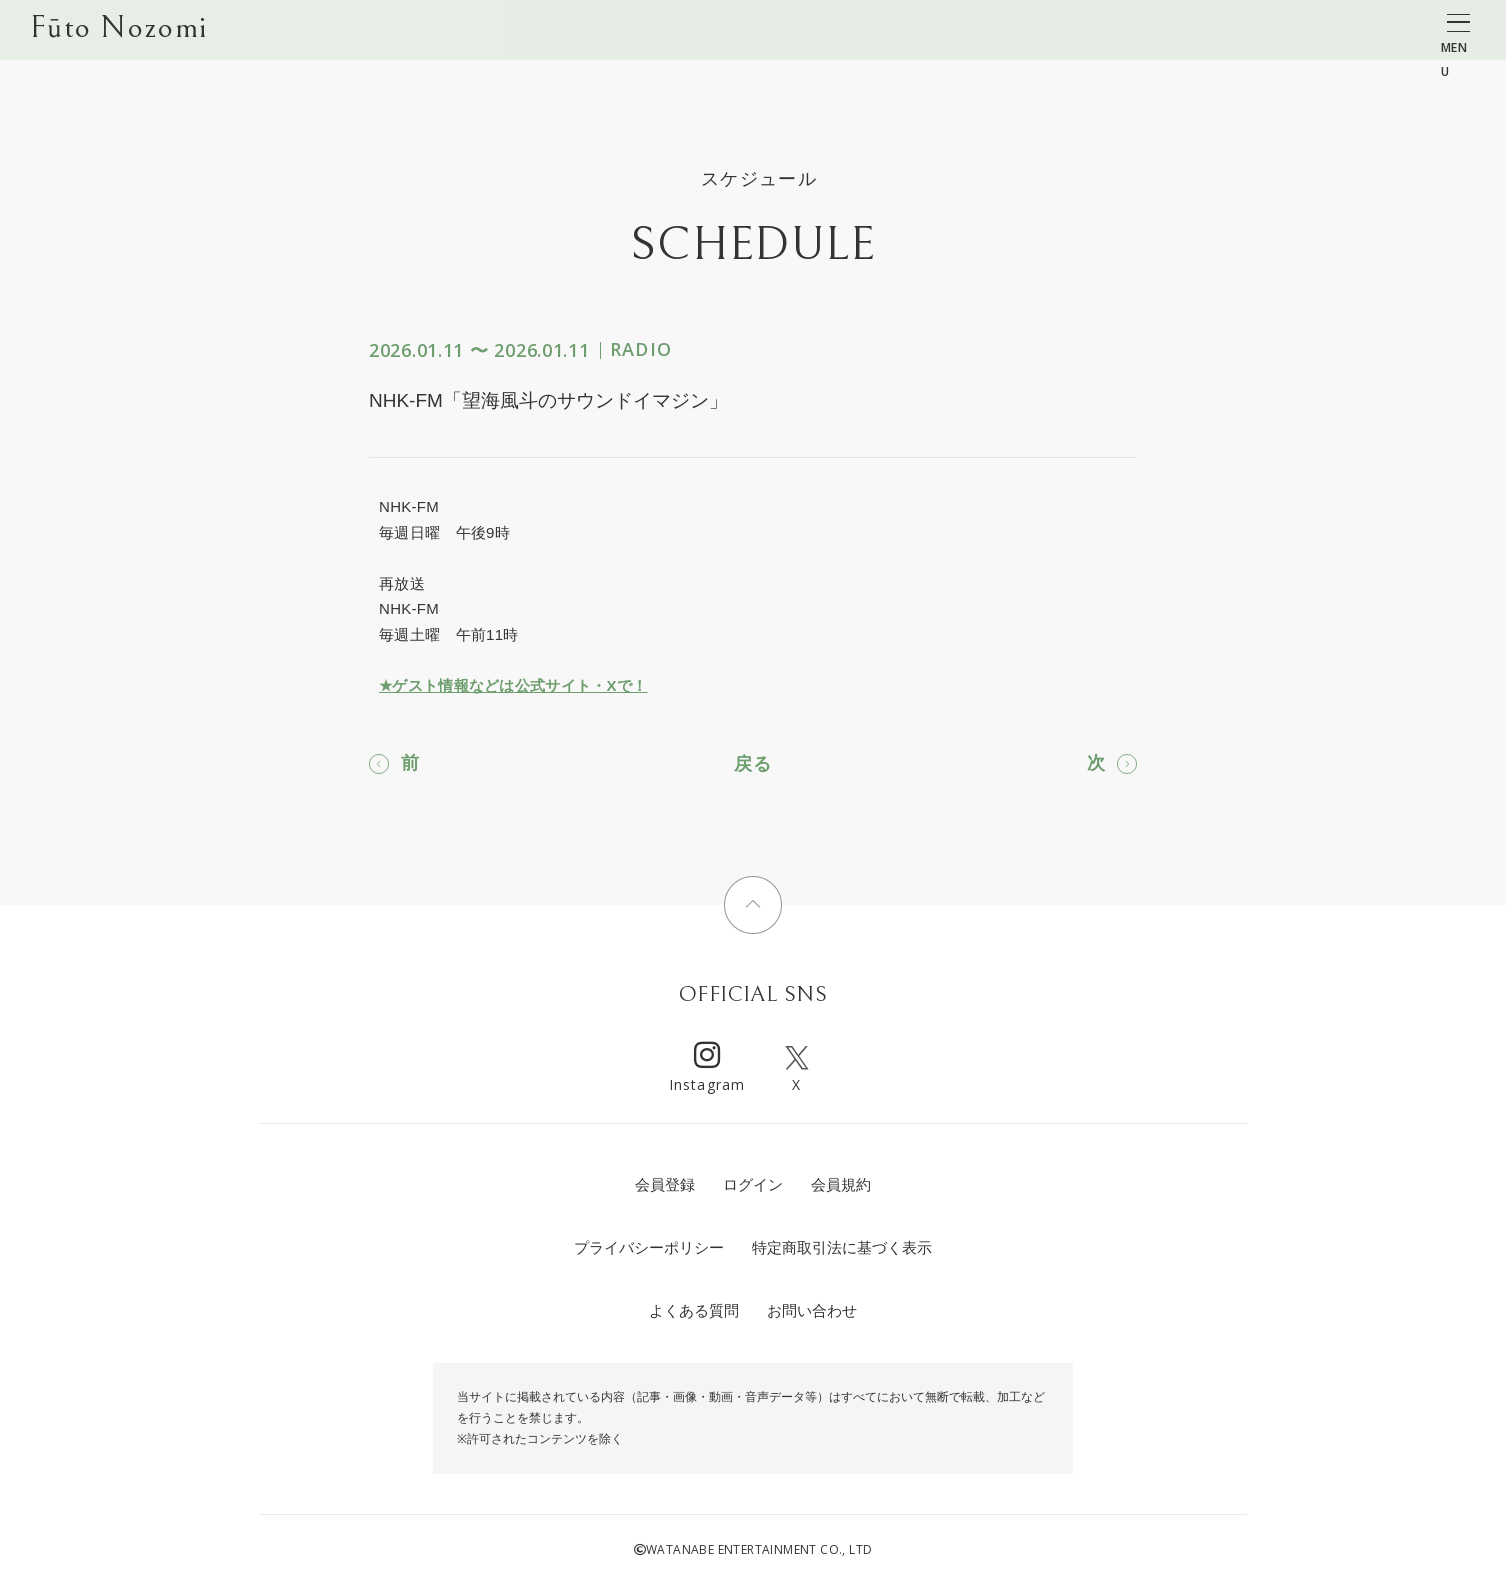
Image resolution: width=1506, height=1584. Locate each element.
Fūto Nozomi (118, 31)
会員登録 (665, 1184)
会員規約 (841, 1184)
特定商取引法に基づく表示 (842, 1247)
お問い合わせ (812, 1310)
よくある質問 (694, 1310)
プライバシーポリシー (649, 1247)
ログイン (753, 1184)
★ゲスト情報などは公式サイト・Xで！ (513, 685)
